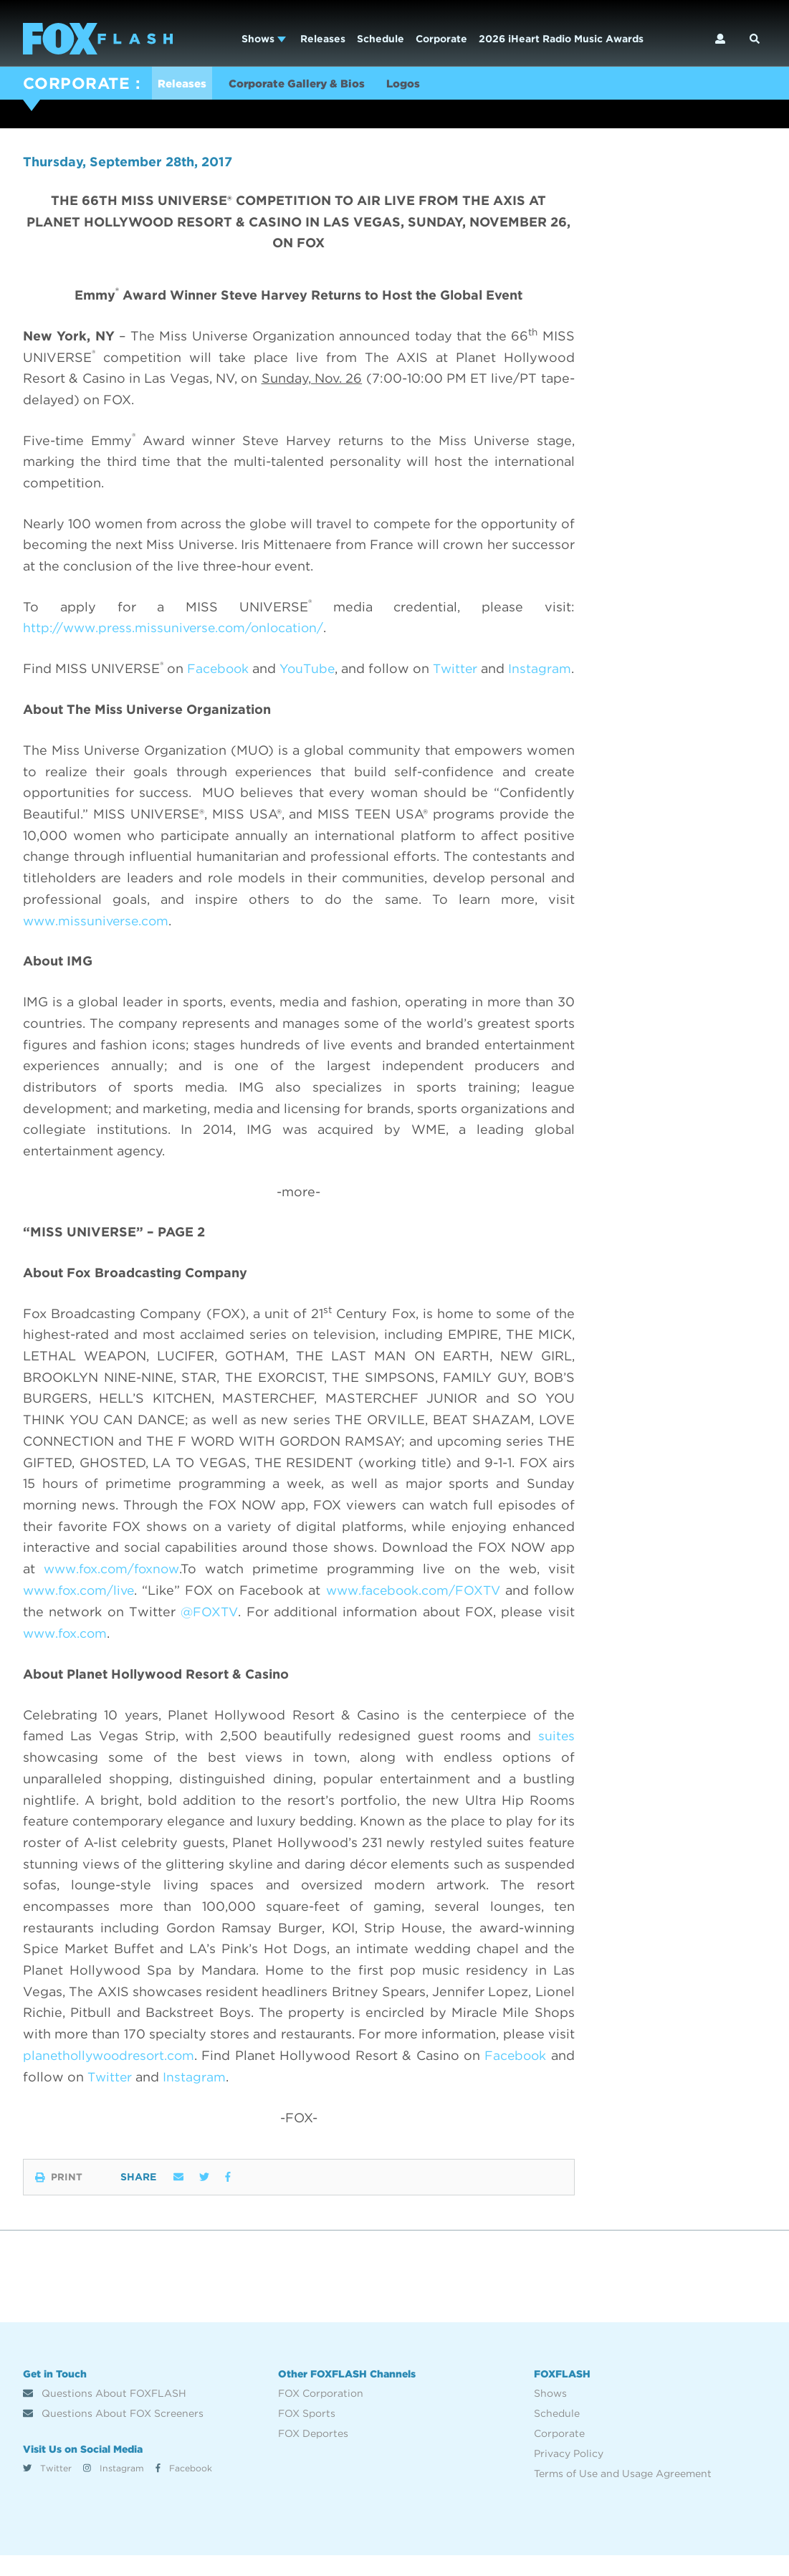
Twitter (47, 2488)
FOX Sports (306, 2434)
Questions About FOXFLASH (104, 2414)
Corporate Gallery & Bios (305, 85)
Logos (419, 85)
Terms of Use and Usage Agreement (623, 2494)
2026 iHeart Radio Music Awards (561, 38)
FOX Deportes (313, 2454)
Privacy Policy (568, 2474)
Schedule (380, 38)
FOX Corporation (320, 2414)
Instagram (113, 2488)
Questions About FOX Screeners (113, 2434)
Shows (264, 38)
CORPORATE (76, 83)
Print (58, 2197)
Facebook (184, 2488)
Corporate (441, 38)
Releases (322, 38)
